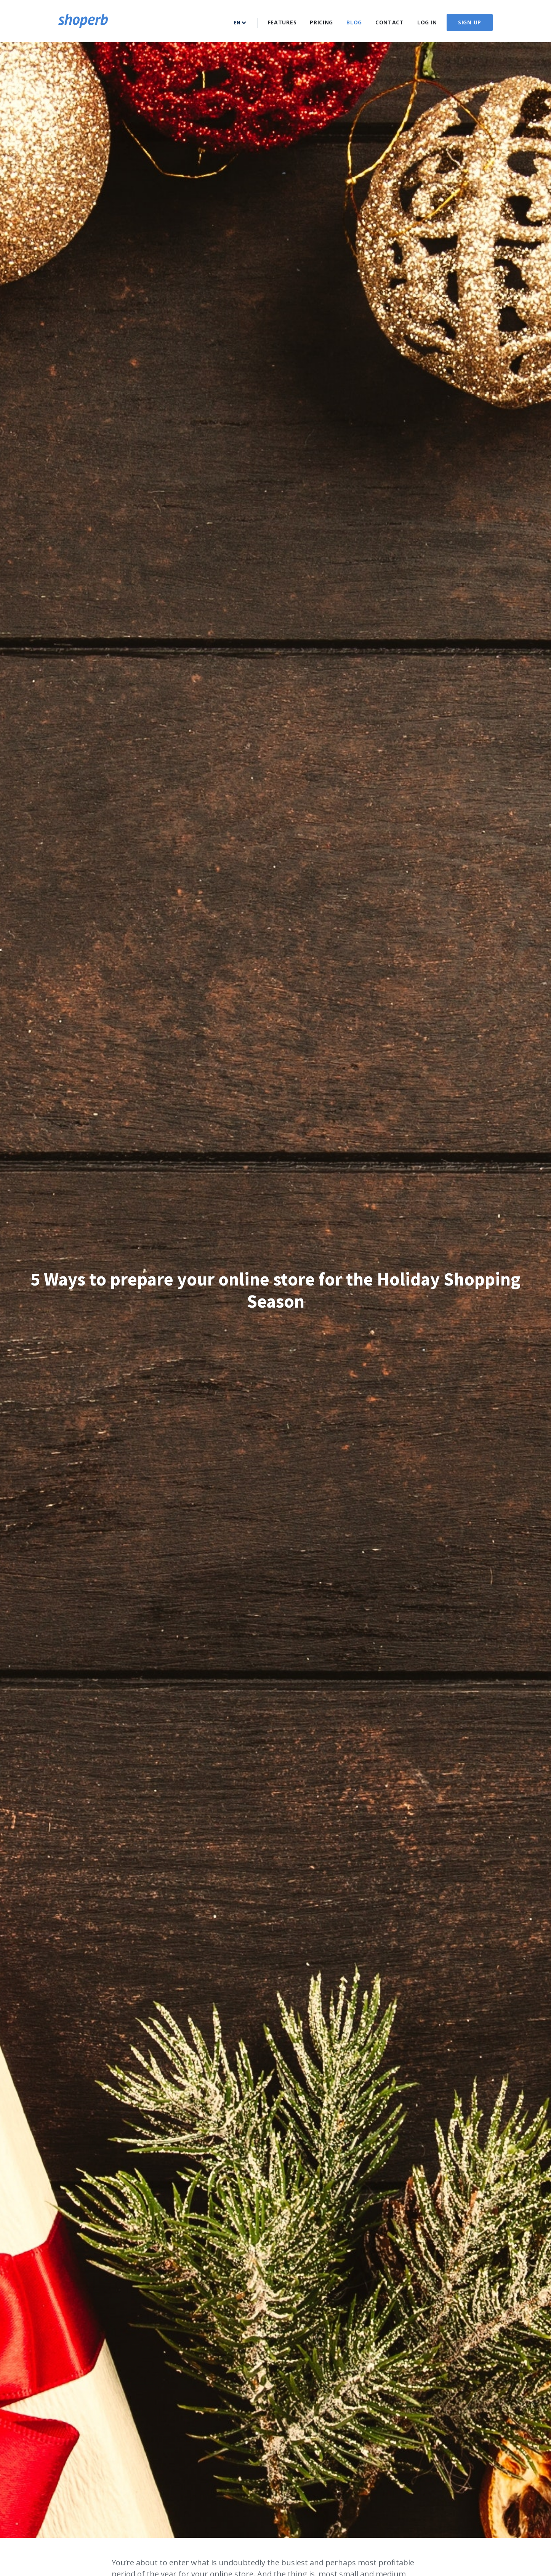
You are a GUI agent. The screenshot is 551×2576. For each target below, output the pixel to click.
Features (282, 22)
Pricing (321, 22)
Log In (427, 22)
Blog (354, 22)
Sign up (469, 22)
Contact (389, 22)
